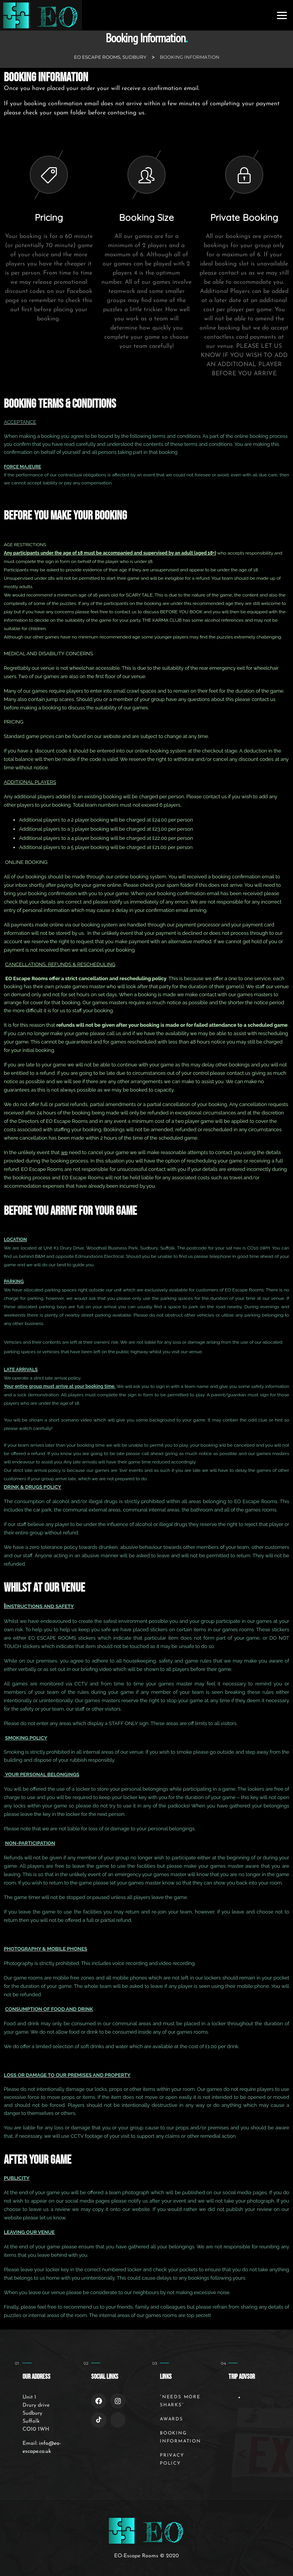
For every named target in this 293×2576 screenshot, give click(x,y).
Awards (171, 2419)
